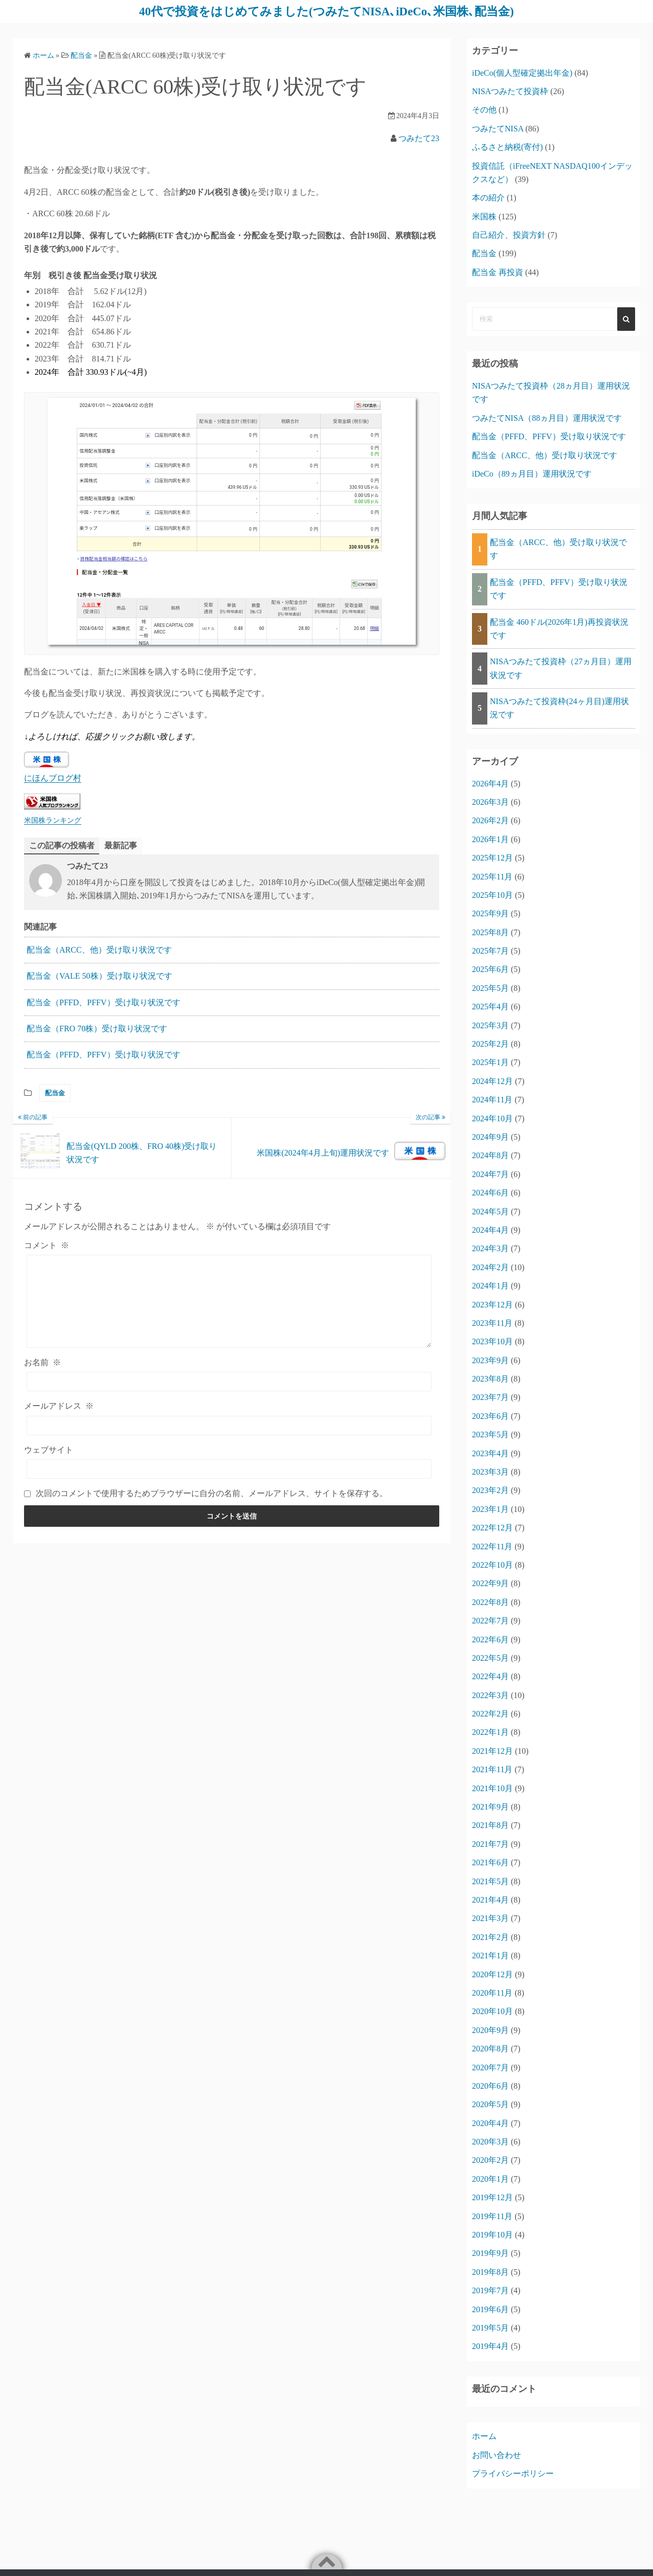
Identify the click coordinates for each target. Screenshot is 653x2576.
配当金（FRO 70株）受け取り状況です (97, 1028)
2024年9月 (490, 1136)
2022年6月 (490, 1639)
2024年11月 (492, 1099)
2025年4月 (490, 1006)
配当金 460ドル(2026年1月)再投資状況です (559, 628)
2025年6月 (490, 969)
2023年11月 (492, 1322)
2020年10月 (492, 2010)
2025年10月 (492, 894)
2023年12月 (492, 1304)
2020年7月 (490, 2067)
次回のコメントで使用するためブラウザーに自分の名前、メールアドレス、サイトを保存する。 (212, 1493)
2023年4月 (490, 1453)
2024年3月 (490, 1248)
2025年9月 (490, 913)
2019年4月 (490, 2346)
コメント (46, 1244)
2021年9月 (490, 1806)
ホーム (484, 2436)
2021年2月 (490, 1936)
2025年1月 (490, 1062)
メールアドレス (59, 1406)
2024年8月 (490, 1155)
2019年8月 (490, 2271)
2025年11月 (492, 876)
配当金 (55, 1093)
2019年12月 (492, 2197)
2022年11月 (492, 1546)
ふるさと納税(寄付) (507, 146)
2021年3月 (490, 1918)
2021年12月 (492, 1750)
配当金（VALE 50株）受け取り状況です (99, 975)
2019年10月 (492, 2234)
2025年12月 (492, 857)
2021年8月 (490, 1825)
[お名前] (229, 1381)
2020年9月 (490, 2029)
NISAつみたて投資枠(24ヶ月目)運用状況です (559, 707)
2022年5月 (490, 1657)
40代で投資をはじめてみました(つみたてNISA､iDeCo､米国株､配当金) (326, 11)
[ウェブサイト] (229, 1469)
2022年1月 (490, 1732)
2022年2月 (490, 1713)
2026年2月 (490, 820)
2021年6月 (490, 1862)
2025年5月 (490, 987)
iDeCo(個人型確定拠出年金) (522, 72)
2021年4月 (490, 1899)
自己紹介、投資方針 (509, 234)
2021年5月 (490, 1881)
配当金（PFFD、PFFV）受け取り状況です (104, 1002)
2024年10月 (492, 1118)
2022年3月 (490, 1694)
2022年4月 (490, 1675)
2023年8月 (490, 1378)
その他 (484, 109)
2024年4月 (490, 1229)
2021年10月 (492, 1787)
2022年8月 (490, 1601)
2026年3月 (490, 801)
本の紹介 (488, 197)
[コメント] (229, 1301)
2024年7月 (490, 1173)
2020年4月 (490, 2122)
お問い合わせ (496, 2454)
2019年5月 (490, 2327)
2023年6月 (490, 1415)
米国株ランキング (52, 820)
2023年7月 (490, 1397)
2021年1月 (490, 1955)
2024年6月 (490, 1192)
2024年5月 (490, 1211)
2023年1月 (490, 1508)
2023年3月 (490, 1471)
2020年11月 (492, 1992)
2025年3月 (490, 1025)
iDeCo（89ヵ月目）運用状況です (532, 473)
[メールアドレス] (229, 1425)
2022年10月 (492, 1564)
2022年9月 (490, 1582)
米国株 (484, 216)
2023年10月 (492, 1341)
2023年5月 (490, 1434)
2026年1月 (490, 838)
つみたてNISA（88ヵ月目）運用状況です (547, 417)
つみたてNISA (497, 128)
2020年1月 (490, 2178)
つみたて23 (418, 137)
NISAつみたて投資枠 (510, 90)
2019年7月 (490, 2290)
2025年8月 (490, 932)
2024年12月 (492, 1080)
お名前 (42, 1362)
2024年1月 (490, 1285)
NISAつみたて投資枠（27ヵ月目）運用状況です (561, 668)
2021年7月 (490, 1843)
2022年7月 (490, 1620)
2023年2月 (490, 1490)
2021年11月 (492, 1769)
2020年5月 (490, 2103)
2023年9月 (490, 1359)
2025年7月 (490, 950)
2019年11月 (492, 2215)
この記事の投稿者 (62, 845)
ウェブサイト (48, 1449)
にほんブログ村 (52, 778)
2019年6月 (490, 2308)
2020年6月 (490, 2085)
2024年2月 (490, 1266)
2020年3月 (490, 2141)
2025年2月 (490, 1043)
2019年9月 (490, 2253)
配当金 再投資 (497, 271)
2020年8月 (490, 2048)
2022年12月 (492, 1527)
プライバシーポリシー (513, 2473)
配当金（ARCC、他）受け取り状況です (99, 949)
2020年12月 (492, 1974)
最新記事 (120, 845)
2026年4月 (490, 783)
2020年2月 (490, 2160)
